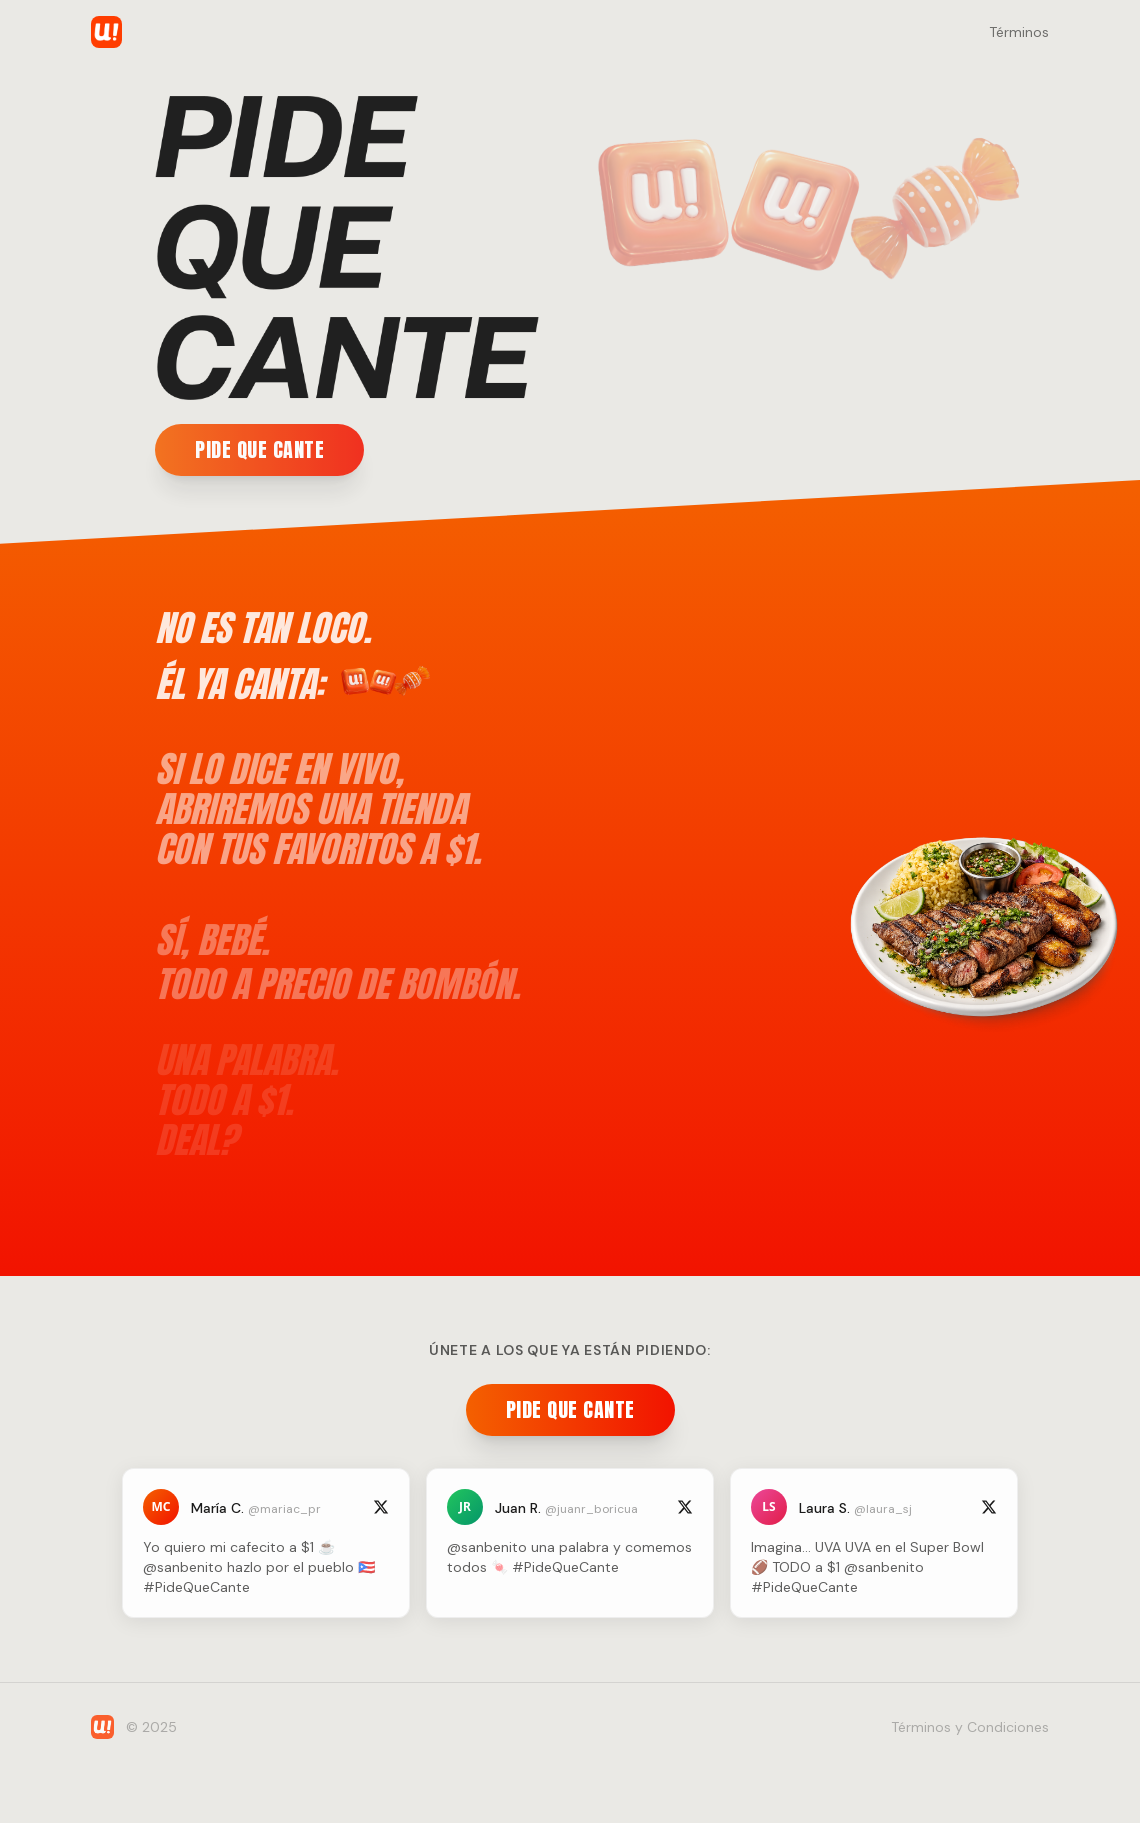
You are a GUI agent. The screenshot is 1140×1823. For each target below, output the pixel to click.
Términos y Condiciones (970, 1727)
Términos (1019, 32)
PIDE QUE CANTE (259, 449)
